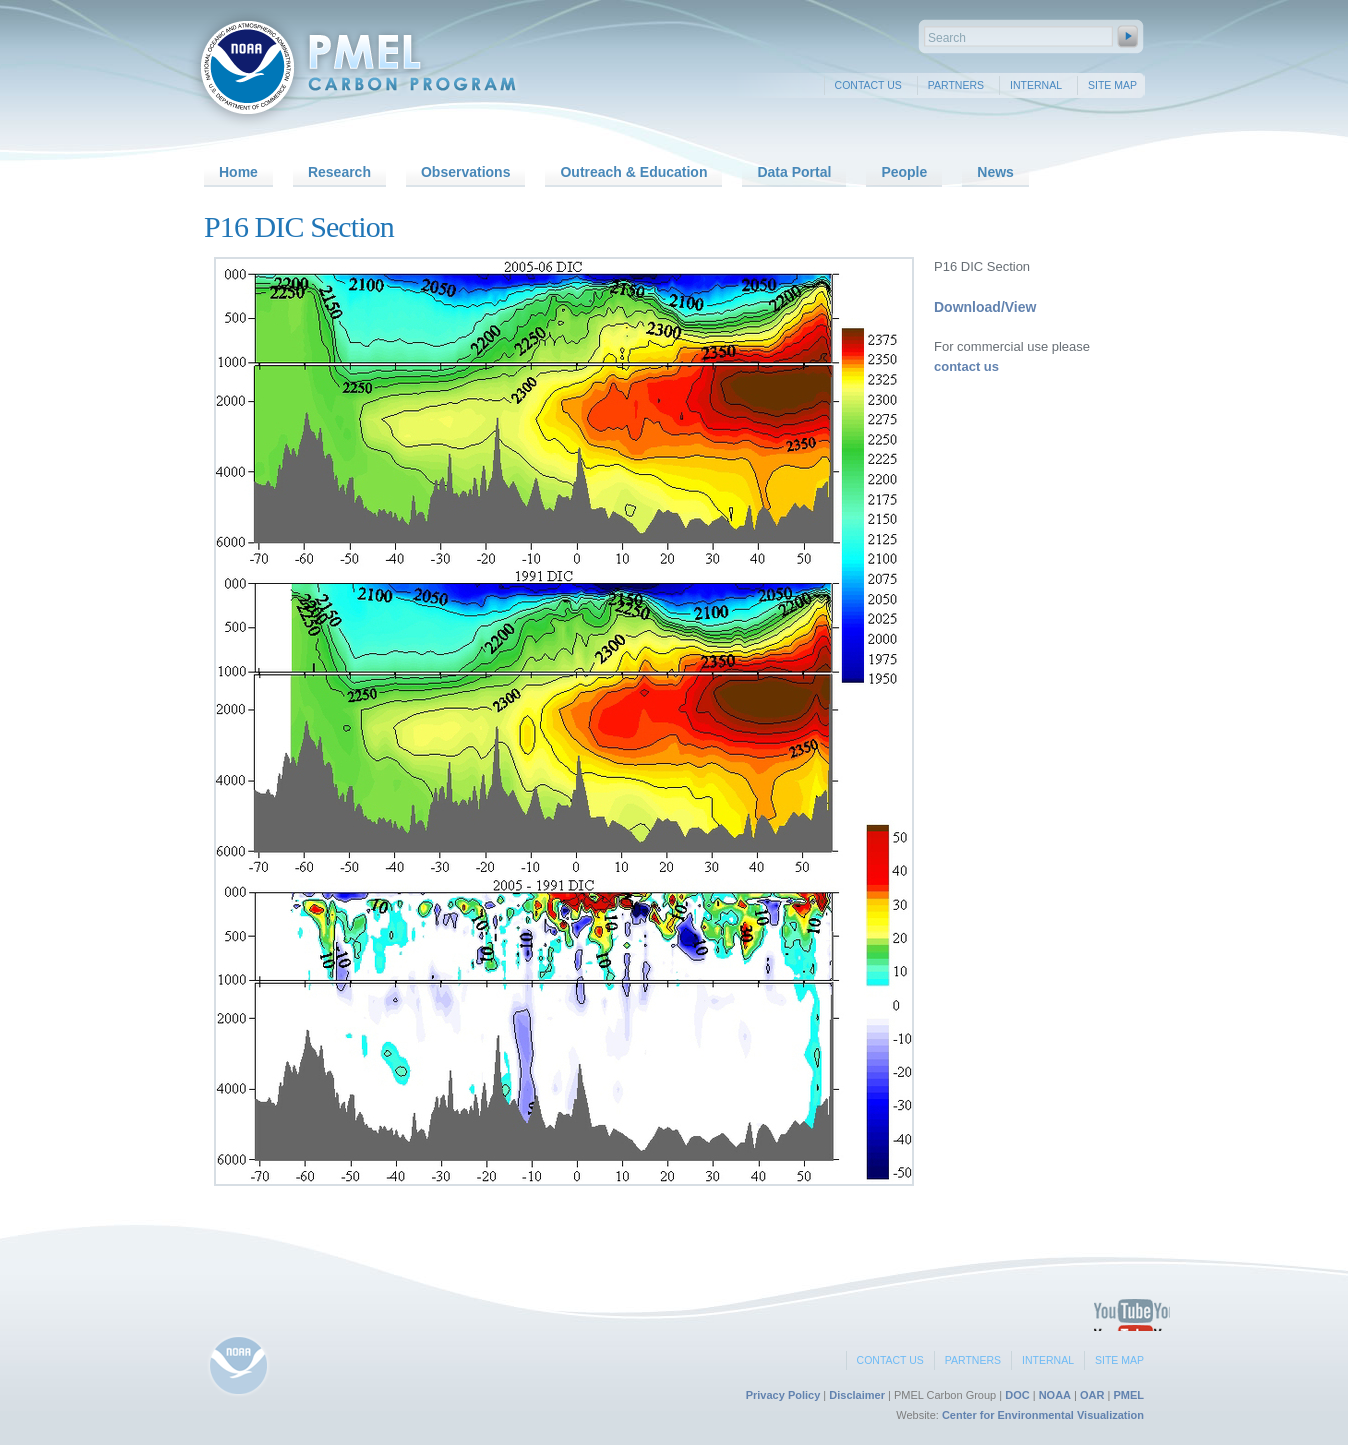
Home (238, 172)
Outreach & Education (633, 172)
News (995, 172)
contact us (966, 366)
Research (339, 172)
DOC (1017, 1395)
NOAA (1055, 1395)
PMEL (1128, 1395)
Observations (465, 172)
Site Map (1112, 85)
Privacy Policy (783, 1395)
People (904, 172)
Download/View (985, 307)
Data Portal (794, 172)
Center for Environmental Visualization (1043, 1415)
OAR (1092, 1395)
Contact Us (868, 85)
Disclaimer (857, 1395)
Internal (1036, 85)
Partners (956, 85)
